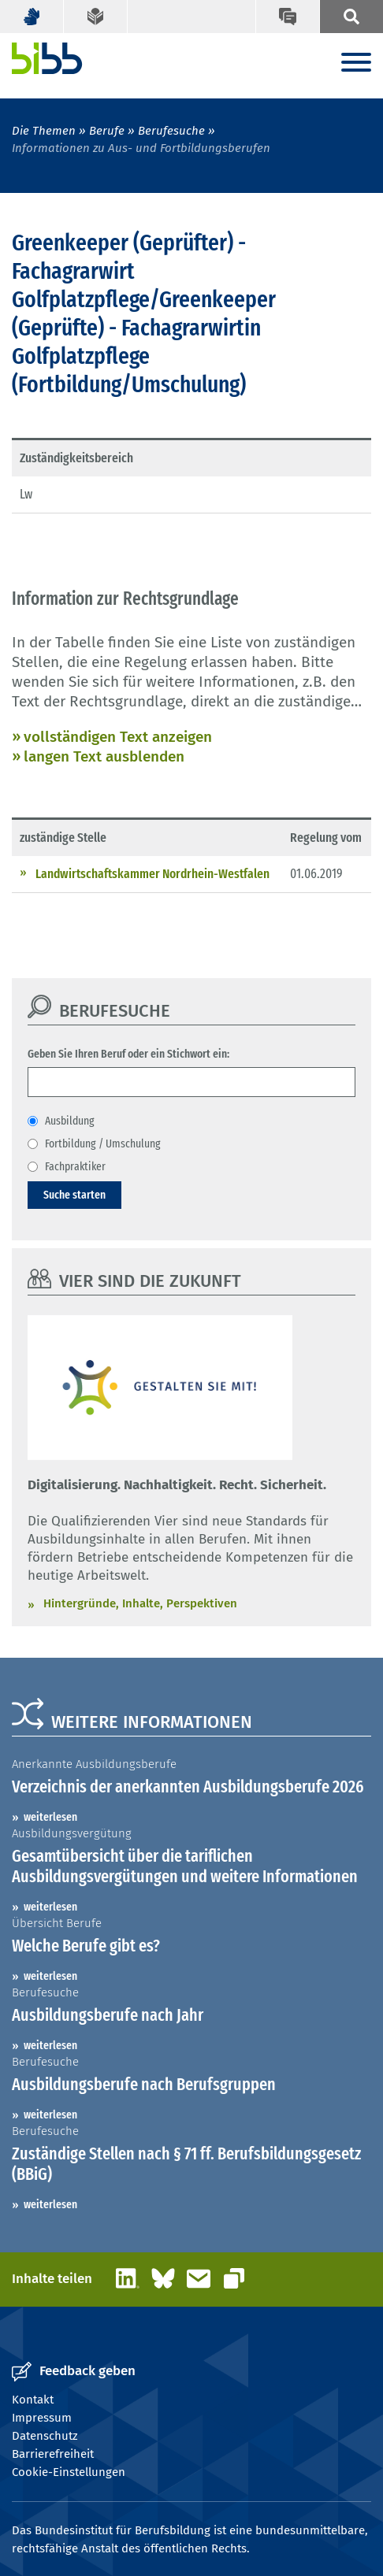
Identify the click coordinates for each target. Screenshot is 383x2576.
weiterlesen (50, 1817)
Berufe (107, 131)
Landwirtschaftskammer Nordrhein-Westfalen (152, 873)
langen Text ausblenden (104, 756)
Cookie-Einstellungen (68, 2472)
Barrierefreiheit (53, 2454)
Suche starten (74, 1195)
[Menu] (356, 63)
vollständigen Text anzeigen (118, 737)
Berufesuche (171, 131)
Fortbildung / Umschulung (103, 1143)
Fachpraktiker (75, 1166)
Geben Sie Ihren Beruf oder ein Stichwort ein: (128, 1054)
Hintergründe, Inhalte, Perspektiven (140, 1603)
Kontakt (33, 2400)
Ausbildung (70, 1121)
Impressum (42, 2418)
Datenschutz (45, 2436)
